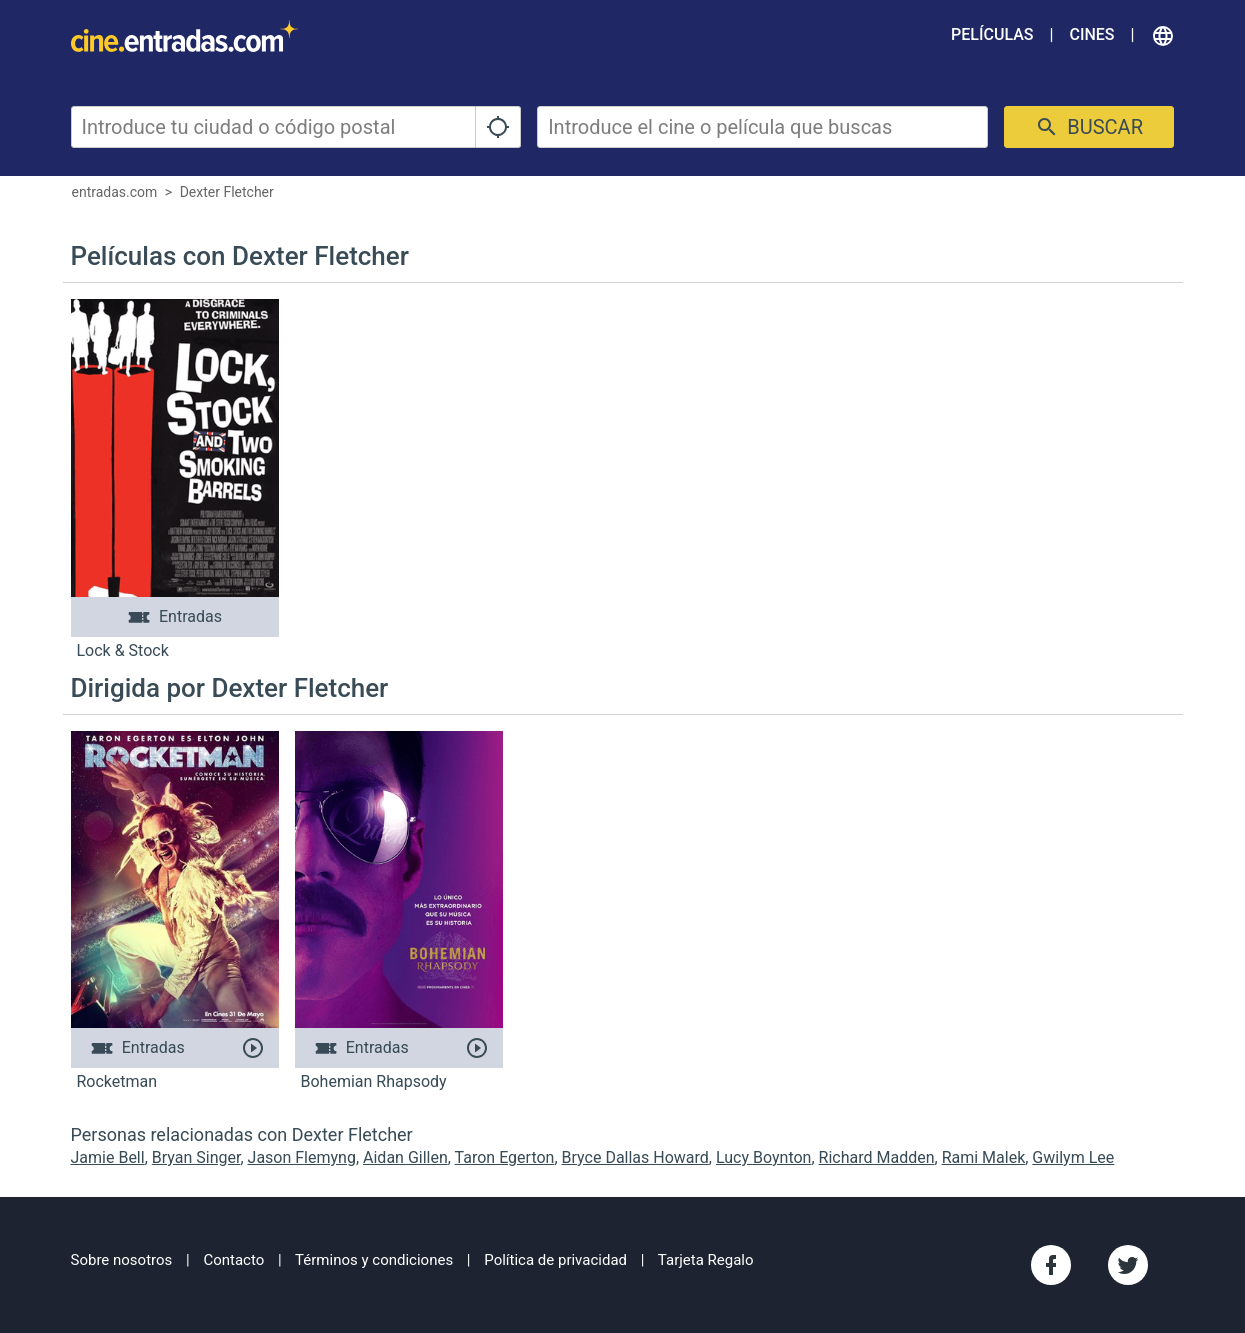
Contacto (233, 1260)
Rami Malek (984, 1157)
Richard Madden (877, 1157)
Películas (992, 34)
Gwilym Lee (1073, 1157)
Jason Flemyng (302, 1157)
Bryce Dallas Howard (635, 1157)
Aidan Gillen (405, 1157)
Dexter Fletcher (227, 192)
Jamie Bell (108, 1157)
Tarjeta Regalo (706, 1260)
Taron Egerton (505, 1157)
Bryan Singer (196, 1157)
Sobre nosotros (122, 1260)
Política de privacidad (555, 1260)
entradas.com (115, 192)
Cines (1091, 34)
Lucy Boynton (763, 1157)
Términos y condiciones (374, 1260)
